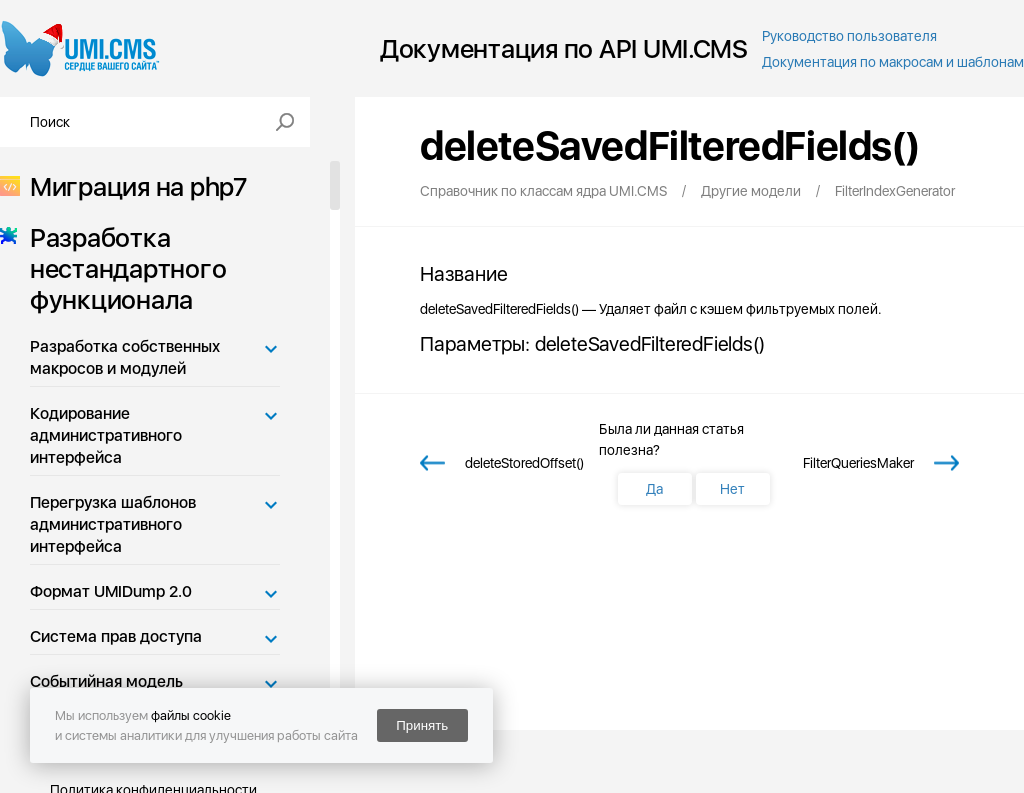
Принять (422, 725)
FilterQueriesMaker (858, 463)
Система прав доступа (116, 636)
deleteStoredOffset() (524, 463)
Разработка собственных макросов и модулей (125, 357)
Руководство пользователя (849, 36)
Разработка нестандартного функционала (122, 268)
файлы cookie (191, 715)
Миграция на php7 (132, 186)
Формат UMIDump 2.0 (111, 591)
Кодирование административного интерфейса (106, 435)
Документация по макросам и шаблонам (893, 62)
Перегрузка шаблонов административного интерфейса (113, 524)
